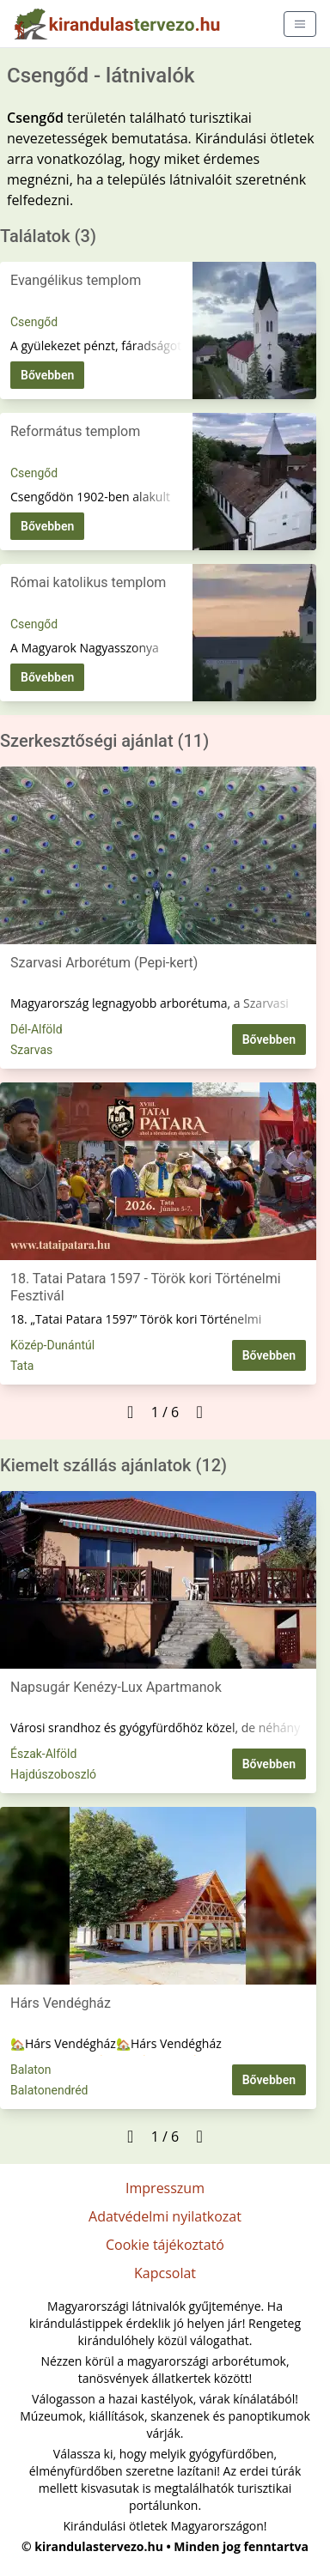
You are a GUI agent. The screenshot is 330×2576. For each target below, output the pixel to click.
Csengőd (34, 322)
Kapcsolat (165, 2273)
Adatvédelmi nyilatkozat (165, 2216)
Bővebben (47, 375)
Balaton (31, 2069)
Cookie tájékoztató (165, 2244)
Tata (22, 1366)
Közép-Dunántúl (52, 1345)
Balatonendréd (49, 2090)
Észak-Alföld (43, 1754)
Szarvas (31, 1050)
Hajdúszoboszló (53, 1774)
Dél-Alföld (36, 1029)
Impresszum (165, 2188)
